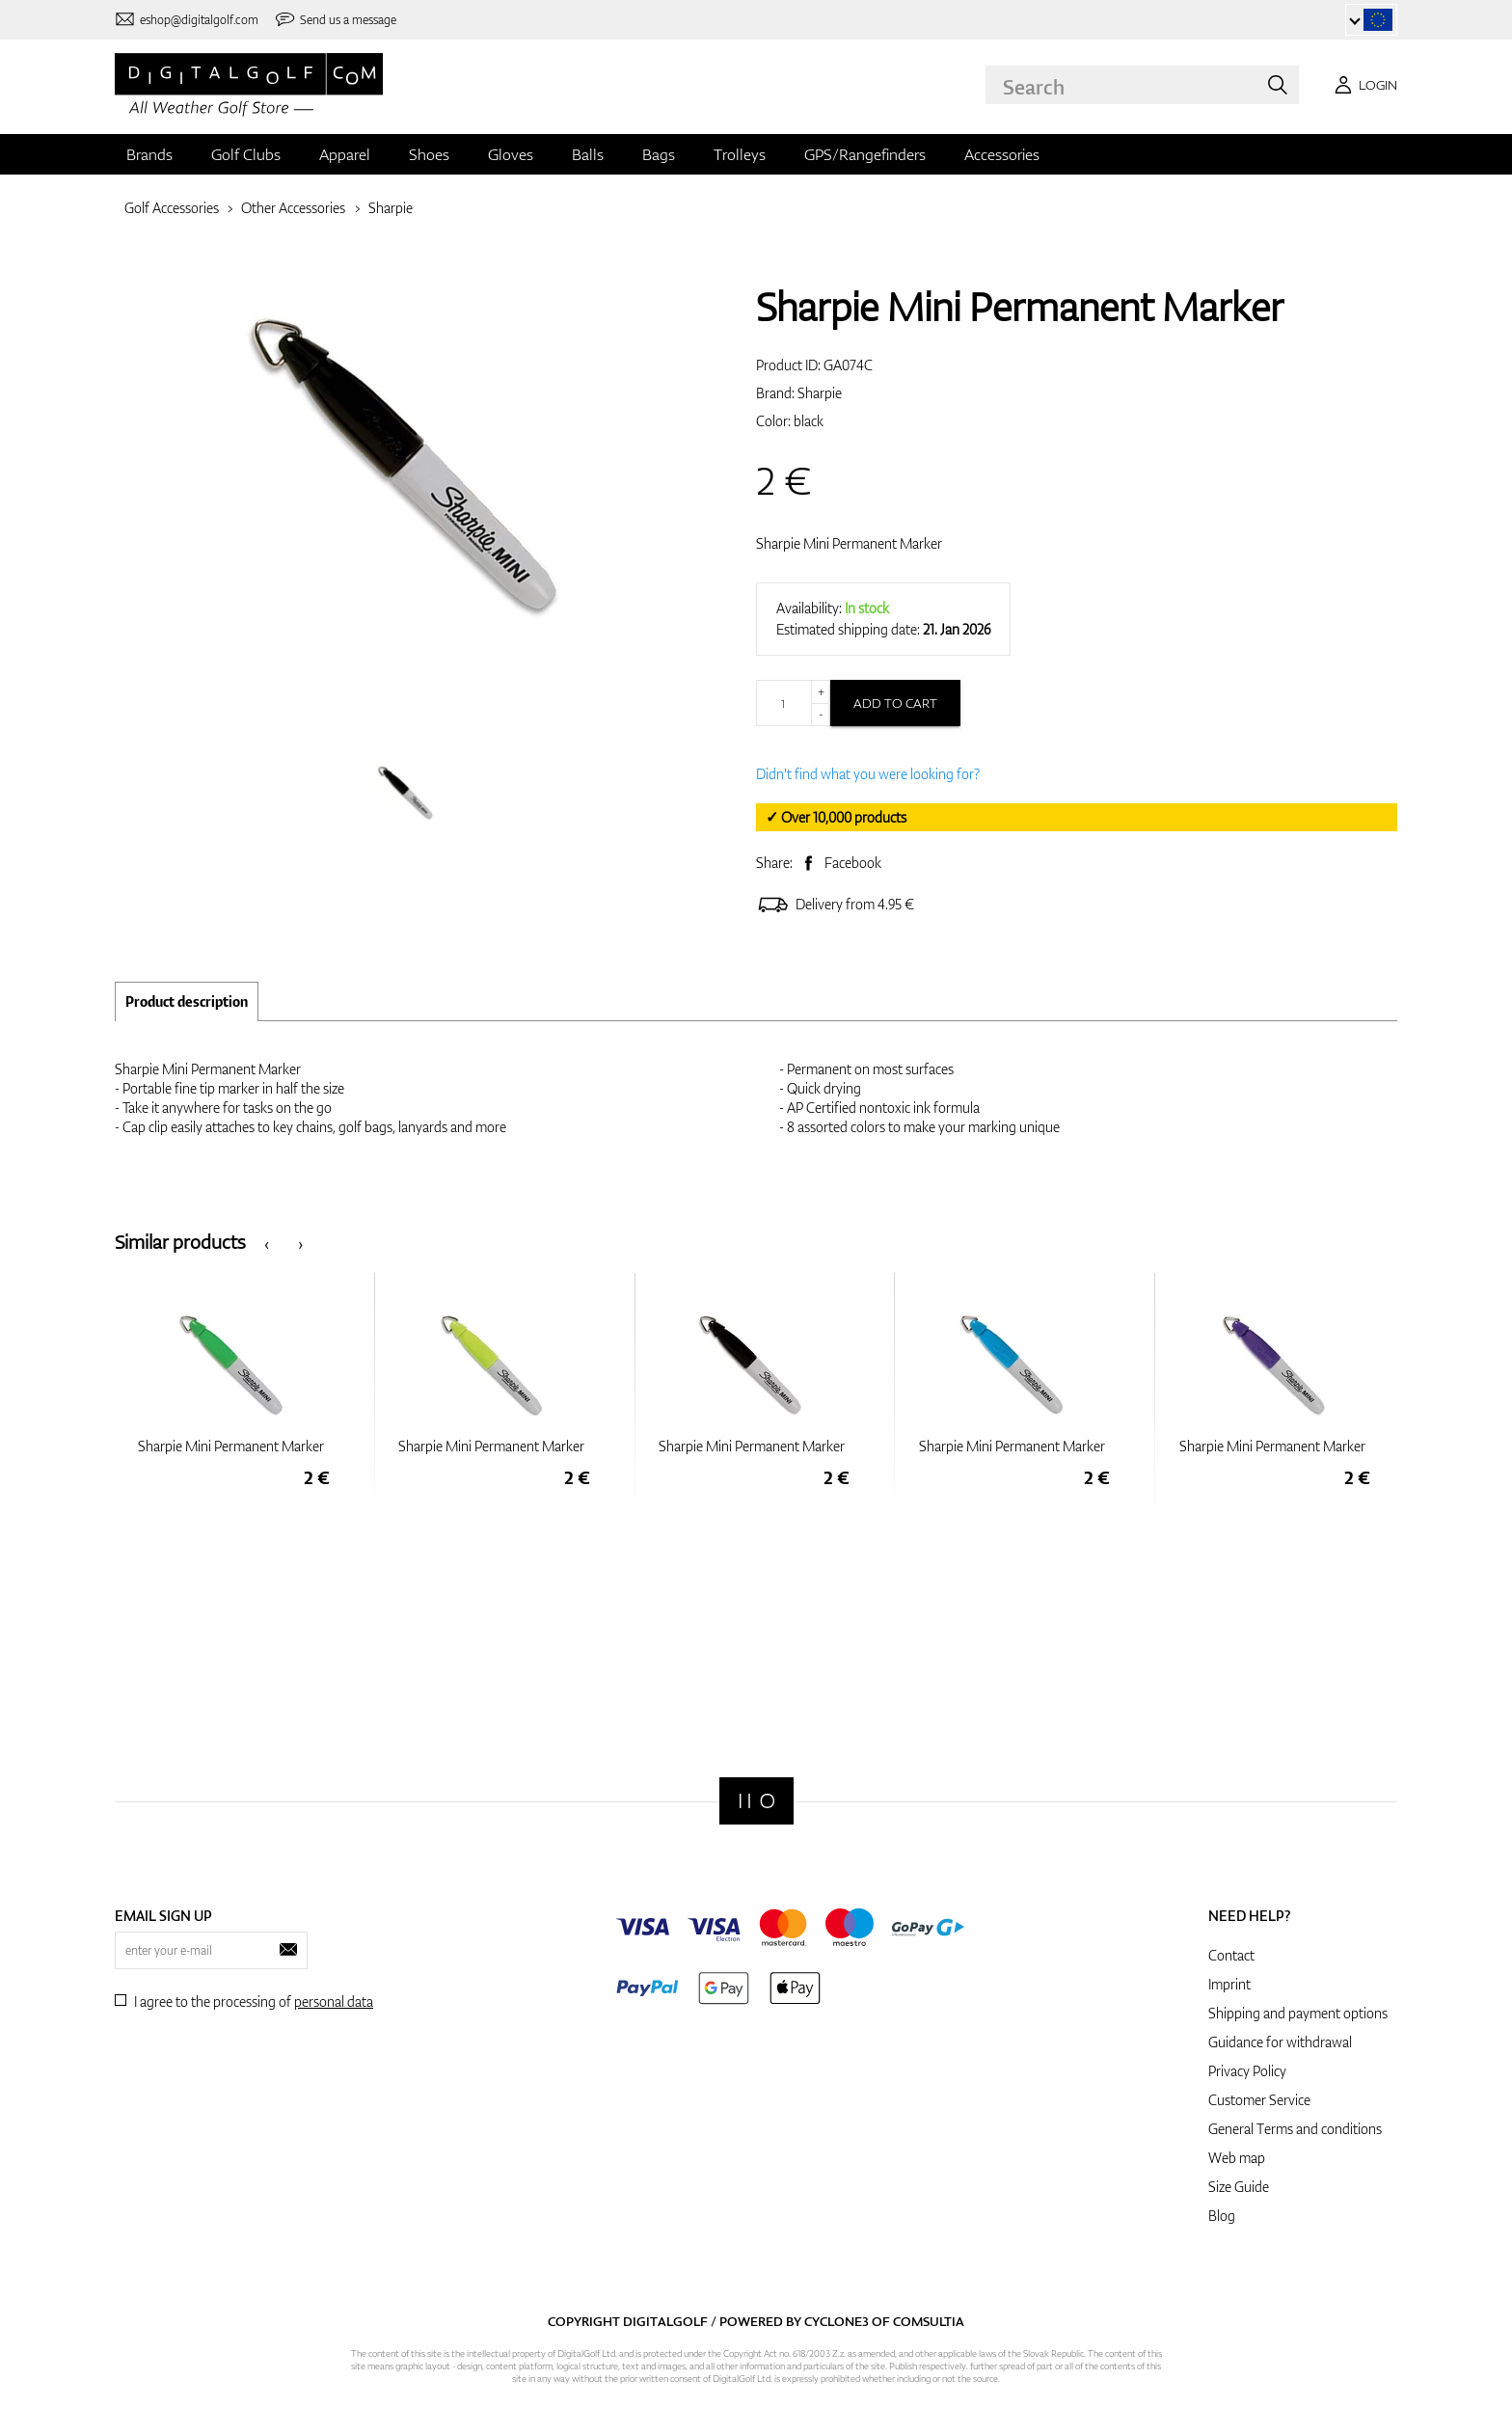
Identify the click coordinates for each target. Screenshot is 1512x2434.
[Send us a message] (335, 20)
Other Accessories (293, 208)
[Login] (1362, 84)
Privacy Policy (1247, 2071)
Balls (588, 154)
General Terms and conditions (1295, 2129)
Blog (1221, 2215)
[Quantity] (793, 703)
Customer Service (1259, 2100)
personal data (333, 2001)
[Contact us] (186, 20)
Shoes (429, 154)
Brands (149, 154)
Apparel (344, 154)
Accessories (1002, 154)
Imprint (1229, 1984)
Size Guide (1238, 2186)
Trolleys (740, 154)
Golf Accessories (171, 208)
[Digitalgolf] (756, 1801)
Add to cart (895, 703)
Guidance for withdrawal (1280, 2042)
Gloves (510, 154)
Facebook (852, 862)
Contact (1231, 1955)
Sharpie (390, 208)
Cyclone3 (836, 2321)
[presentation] (267, 1242)
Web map (1236, 2158)
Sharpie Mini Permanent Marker (849, 543)
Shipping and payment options (1298, 2013)
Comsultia (928, 2321)
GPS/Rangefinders (865, 154)
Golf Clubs (246, 154)
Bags (658, 154)
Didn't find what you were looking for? (868, 774)
